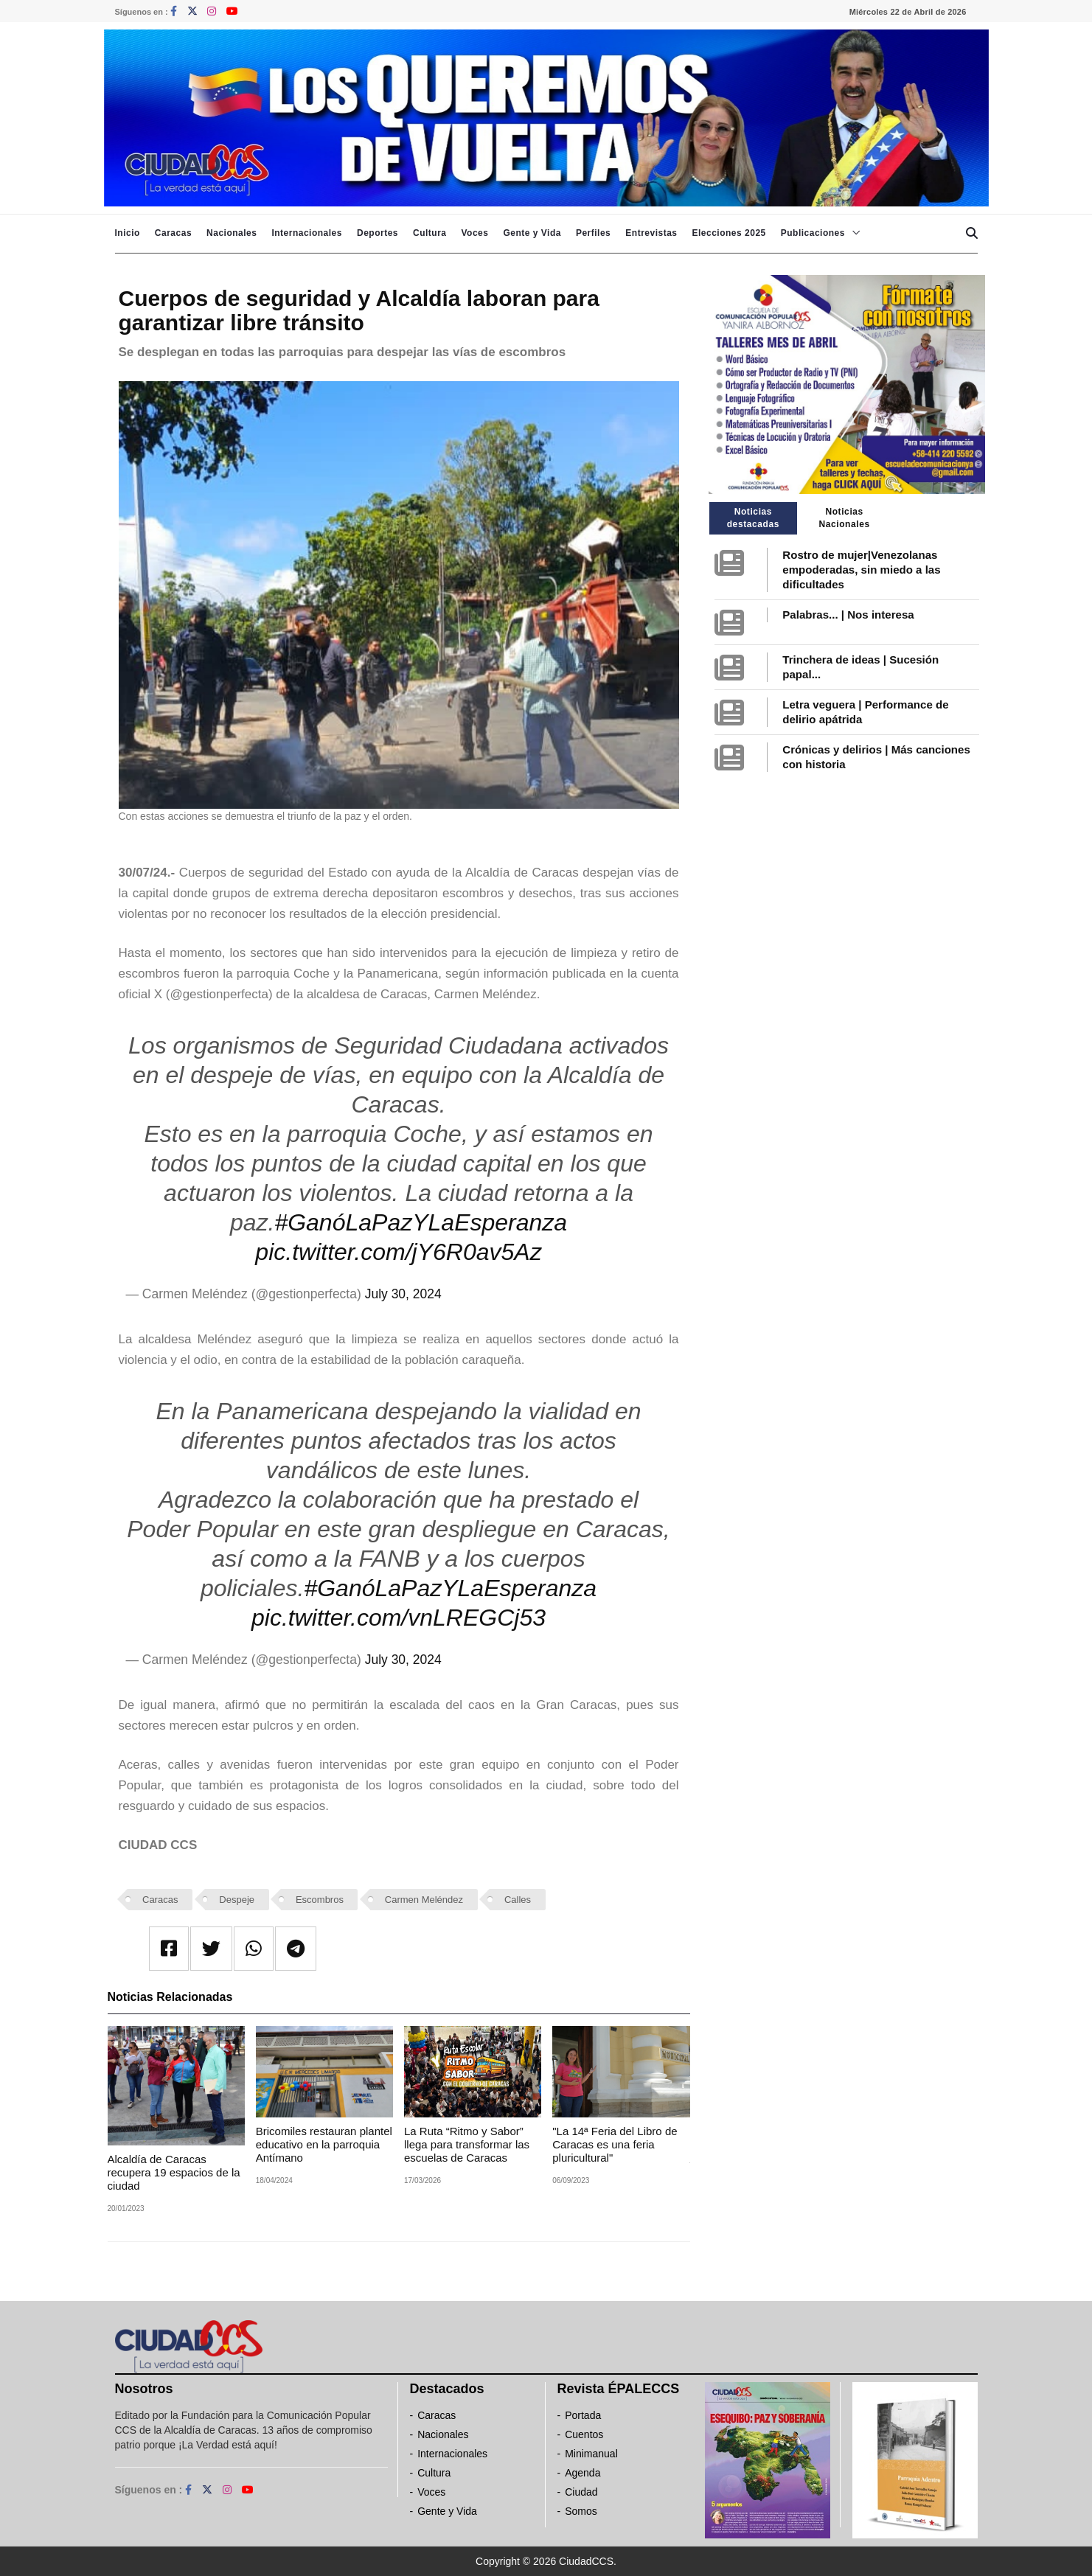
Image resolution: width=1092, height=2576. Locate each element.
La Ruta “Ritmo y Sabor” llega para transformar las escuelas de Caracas (466, 2144)
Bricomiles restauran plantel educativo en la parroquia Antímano (324, 2144)
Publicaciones (813, 233)
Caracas (173, 233)
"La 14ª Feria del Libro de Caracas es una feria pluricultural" (614, 2144)
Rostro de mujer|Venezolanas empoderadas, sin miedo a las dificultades (861, 570)
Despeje (236, 1899)
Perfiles (593, 233)
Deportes (377, 233)
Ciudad (581, 2492)
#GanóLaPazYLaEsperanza (420, 1222)
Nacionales (231, 233)
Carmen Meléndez (424, 1899)
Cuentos (584, 2434)
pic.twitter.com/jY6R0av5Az (398, 1252)
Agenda (582, 2473)
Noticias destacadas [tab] (753, 518)
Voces (474, 233)
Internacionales (306, 233)
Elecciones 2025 (729, 233)
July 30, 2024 (403, 1294)
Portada (583, 2415)
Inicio (127, 233)
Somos (581, 2511)
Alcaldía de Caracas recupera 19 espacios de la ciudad (174, 2172)
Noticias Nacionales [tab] (843, 518)
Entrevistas (651, 233)
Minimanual (591, 2454)
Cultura (430, 233)
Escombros (320, 1899)
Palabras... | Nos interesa (848, 614)
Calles (517, 1899)
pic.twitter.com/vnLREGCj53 (398, 1617)
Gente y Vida (531, 233)
